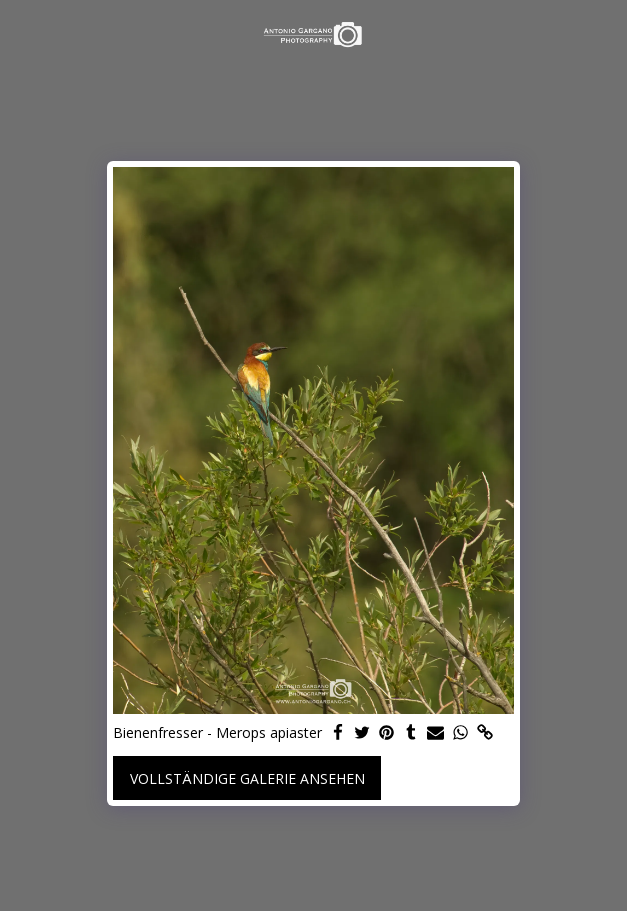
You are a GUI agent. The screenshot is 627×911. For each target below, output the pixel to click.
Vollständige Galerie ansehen (247, 778)
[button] (22, 33)
